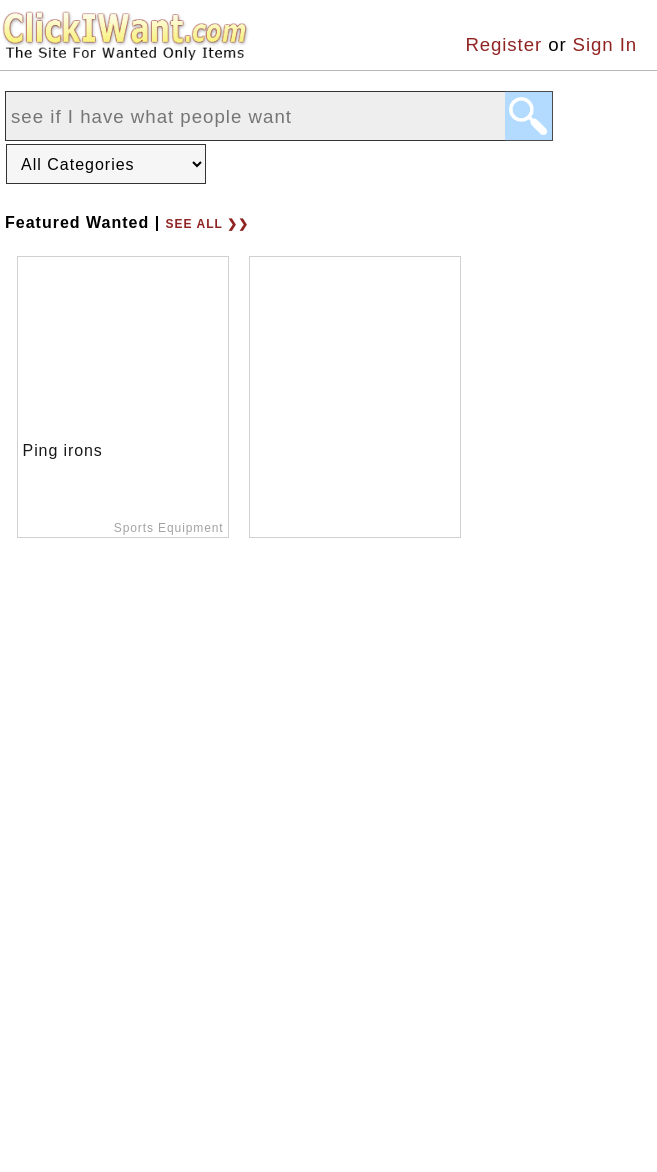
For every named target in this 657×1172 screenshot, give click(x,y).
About (115, 1045)
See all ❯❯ (207, 224)
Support (396, 1045)
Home (31, 1045)
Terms (201, 1045)
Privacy (294, 1045)
